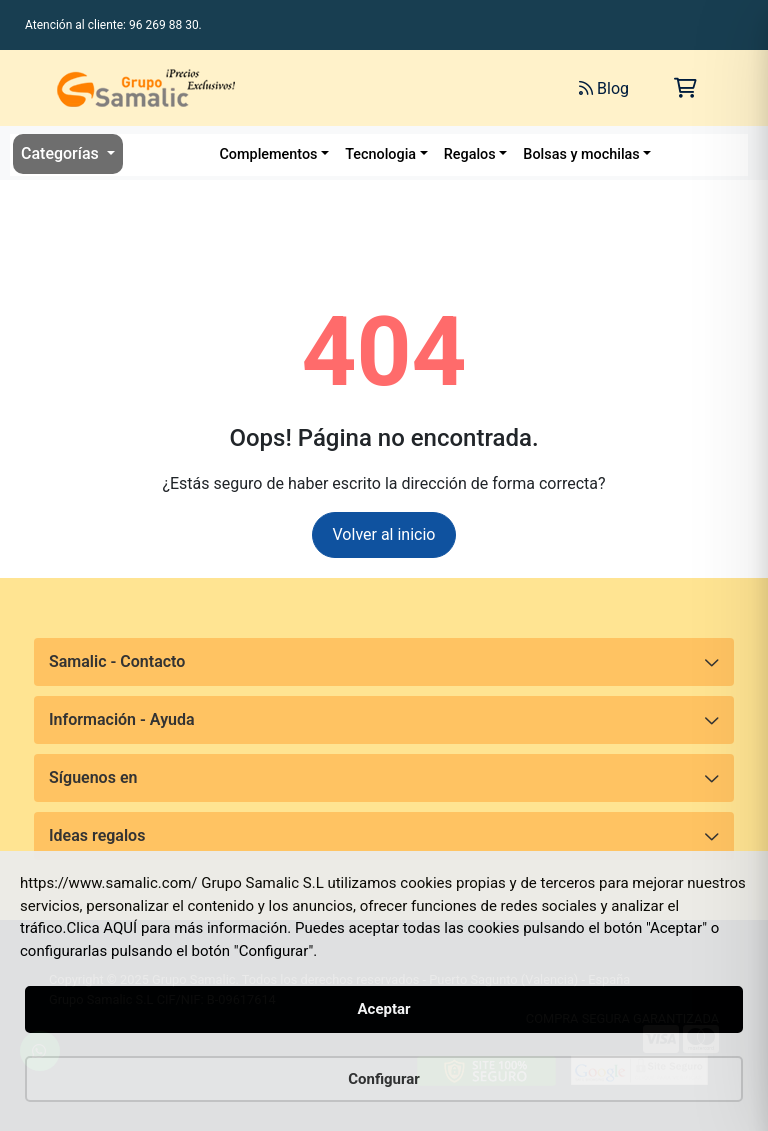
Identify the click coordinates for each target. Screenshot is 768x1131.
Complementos (268, 154)
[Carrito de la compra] (685, 88)
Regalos (470, 154)
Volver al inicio (384, 534)
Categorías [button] (62, 153)
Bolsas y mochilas (581, 154)
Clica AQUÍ (102, 928)
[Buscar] (365, 88)
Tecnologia (380, 154)
